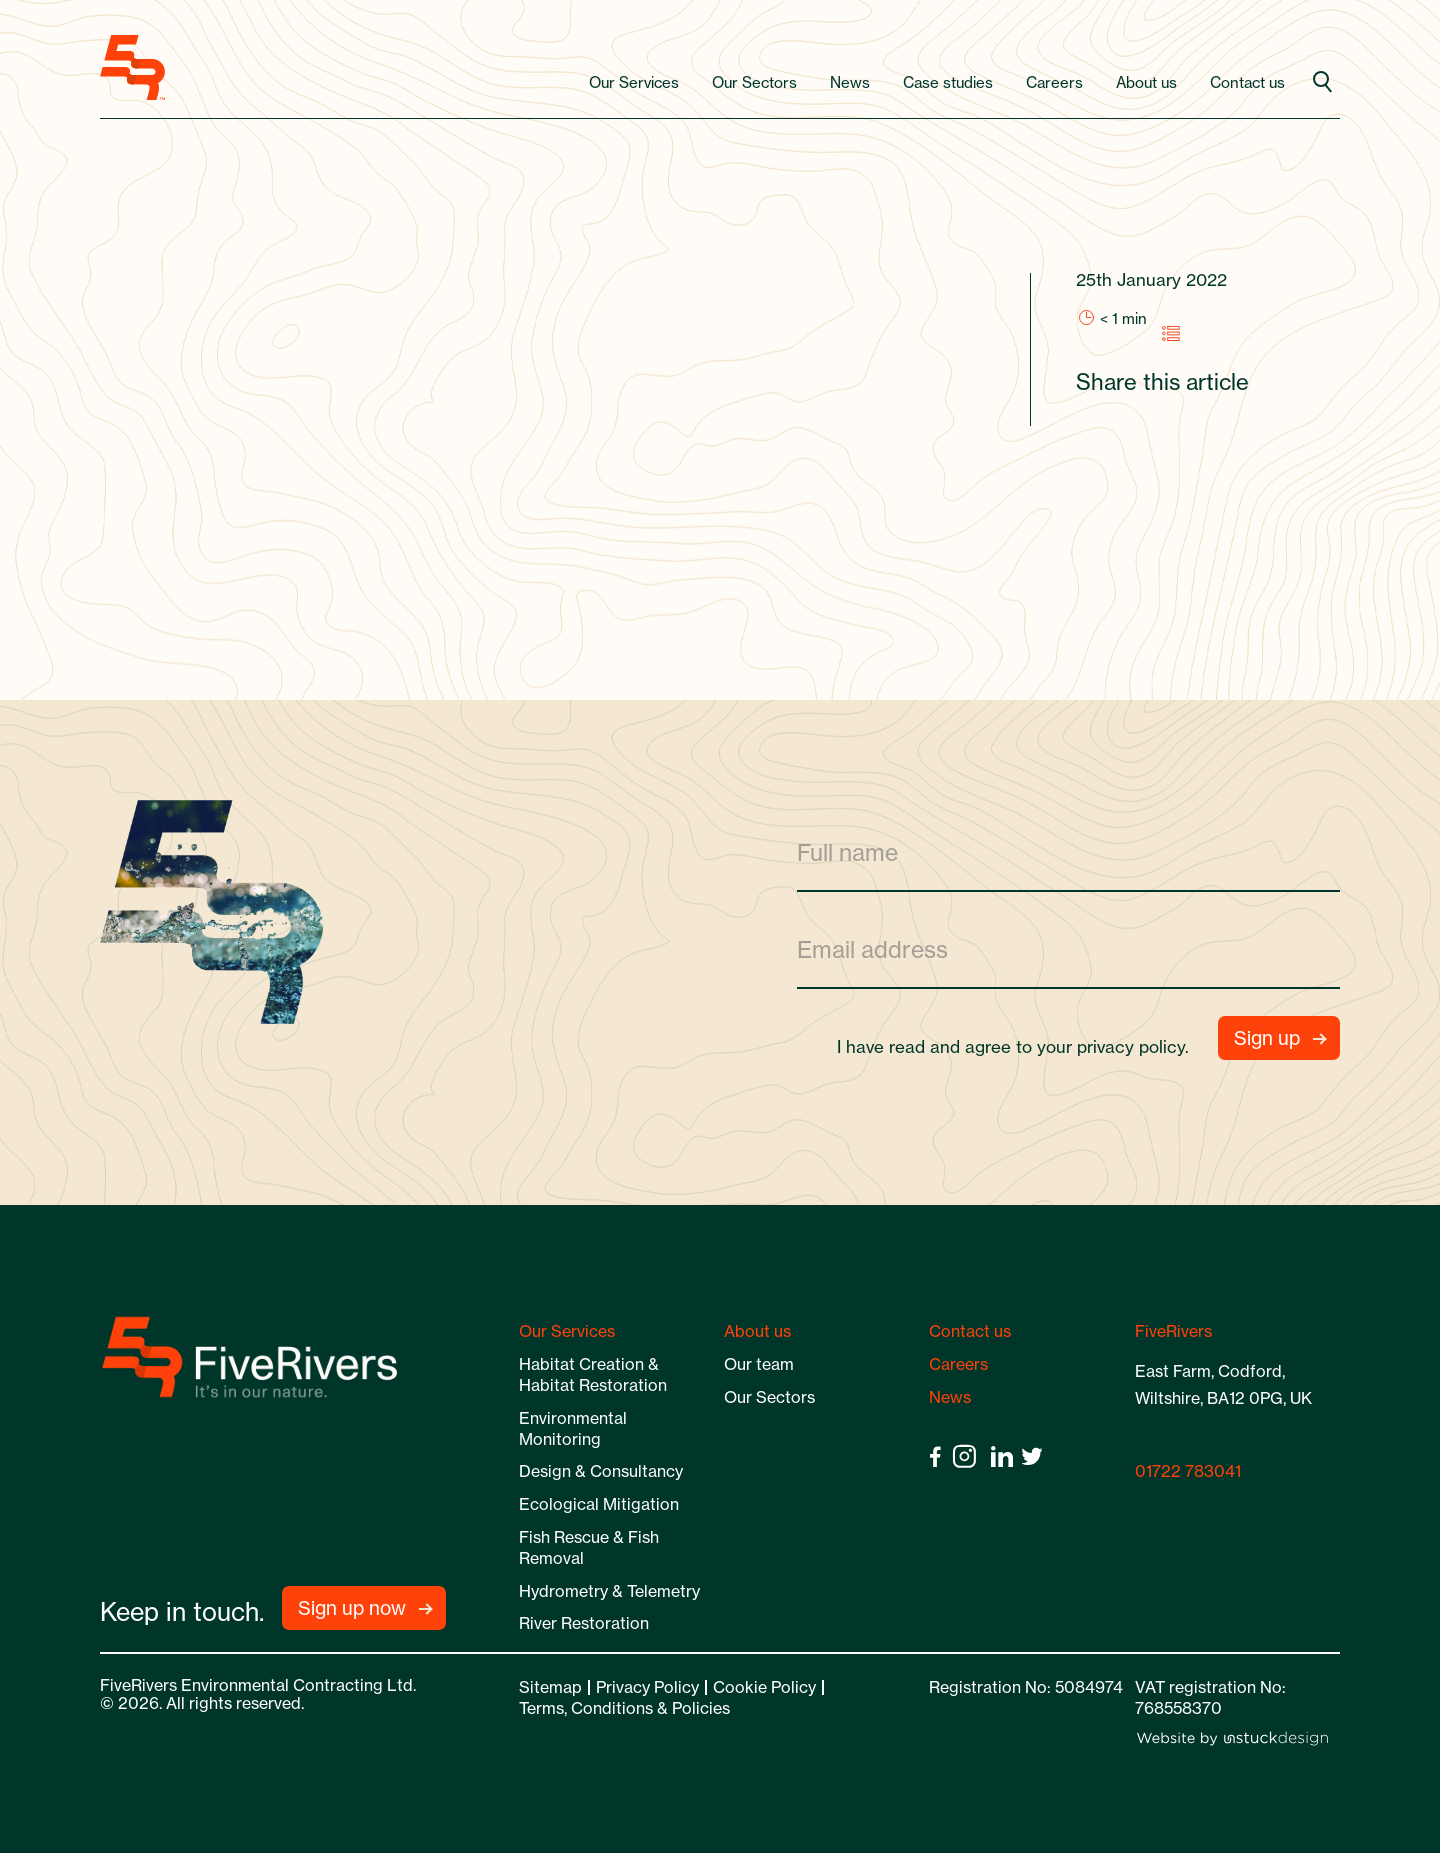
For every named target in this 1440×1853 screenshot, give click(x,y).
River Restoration (584, 1623)
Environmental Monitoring (573, 1428)
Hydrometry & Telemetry (609, 1591)
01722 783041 (1188, 1471)
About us (1146, 82)
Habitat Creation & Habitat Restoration (593, 1374)
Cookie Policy (764, 1687)
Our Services (634, 82)
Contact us (1247, 82)
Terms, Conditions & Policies (624, 1708)
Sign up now (352, 1608)
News (850, 82)
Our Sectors (754, 82)
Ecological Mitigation (599, 1504)
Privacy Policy (647, 1687)
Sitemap (550, 1687)
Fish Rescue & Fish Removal (589, 1547)
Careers (1054, 82)
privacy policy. (1133, 1046)
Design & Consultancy (601, 1471)
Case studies (948, 82)
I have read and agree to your (1021, 1046)
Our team (759, 1364)
